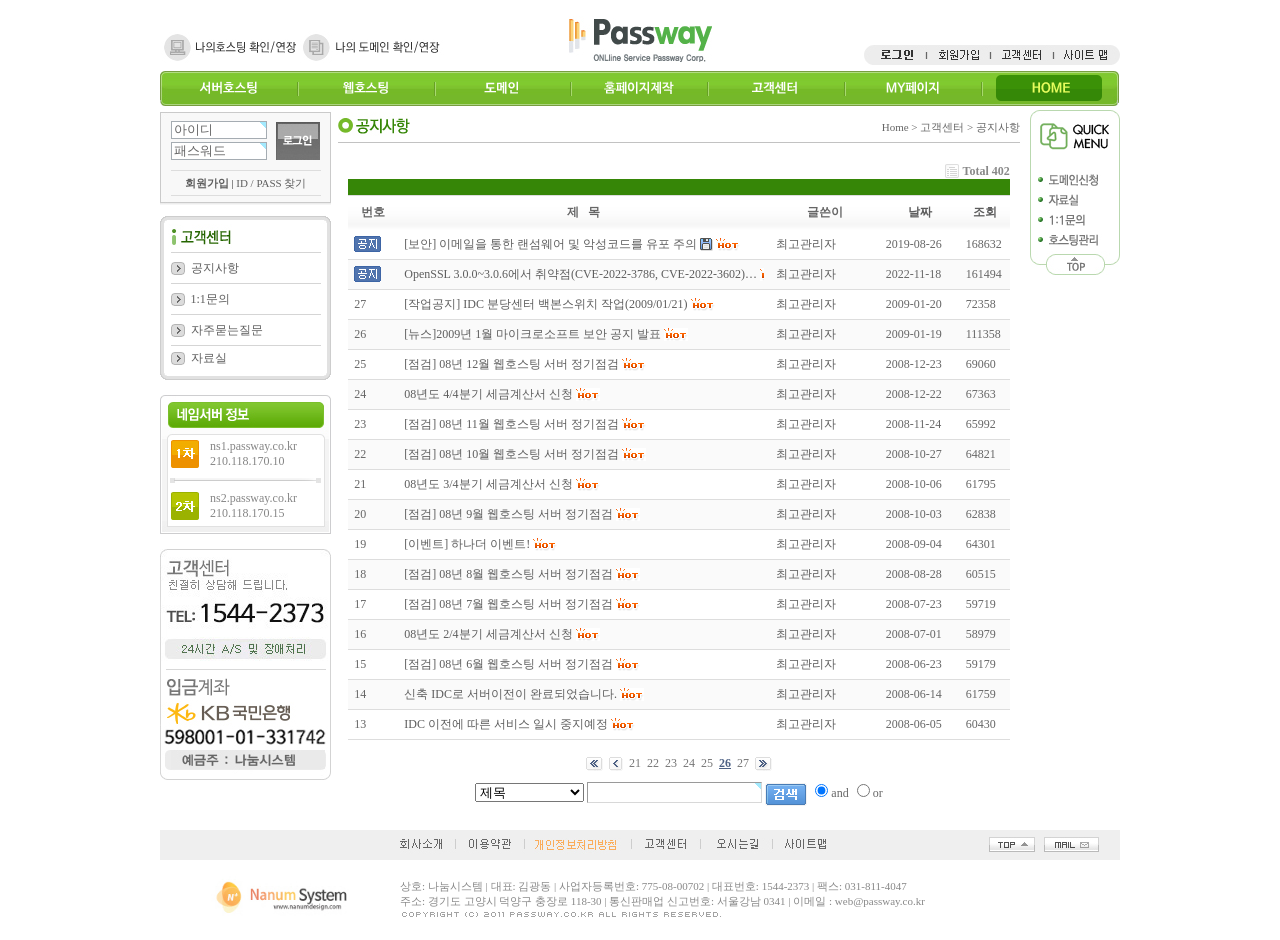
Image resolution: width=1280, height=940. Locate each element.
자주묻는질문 (227, 330)
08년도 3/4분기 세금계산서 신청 (488, 484)
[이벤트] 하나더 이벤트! (467, 544)
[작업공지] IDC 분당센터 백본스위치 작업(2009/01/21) (545, 304)
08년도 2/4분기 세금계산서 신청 (488, 634)
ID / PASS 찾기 (271, 183)
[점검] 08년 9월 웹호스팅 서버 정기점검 (508, 514)
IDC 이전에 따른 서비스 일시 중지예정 (506, 724)
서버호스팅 (228, 88)
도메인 (502, 88)
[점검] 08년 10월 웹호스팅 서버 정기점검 (511, 454)
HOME (1049, 88)
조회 (985, 212)
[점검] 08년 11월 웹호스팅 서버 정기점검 (511, 424)
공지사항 (215, 268)
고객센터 (775, 88)
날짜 (920, 212)
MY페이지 (912, 88)
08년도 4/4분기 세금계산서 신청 (488, 394)
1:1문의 (210, 299)
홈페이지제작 (638, 88)
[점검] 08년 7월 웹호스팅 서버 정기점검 (508, 604)
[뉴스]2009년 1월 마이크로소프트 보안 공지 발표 (532, 334)
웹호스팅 (365, 88)
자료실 (209, 358)
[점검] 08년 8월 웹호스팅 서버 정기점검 (508, 574)
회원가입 (207, 183)
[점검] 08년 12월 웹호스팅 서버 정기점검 (511, 364)
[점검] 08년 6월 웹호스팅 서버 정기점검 (508, 664)
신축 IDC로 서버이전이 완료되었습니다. (510, 694)
